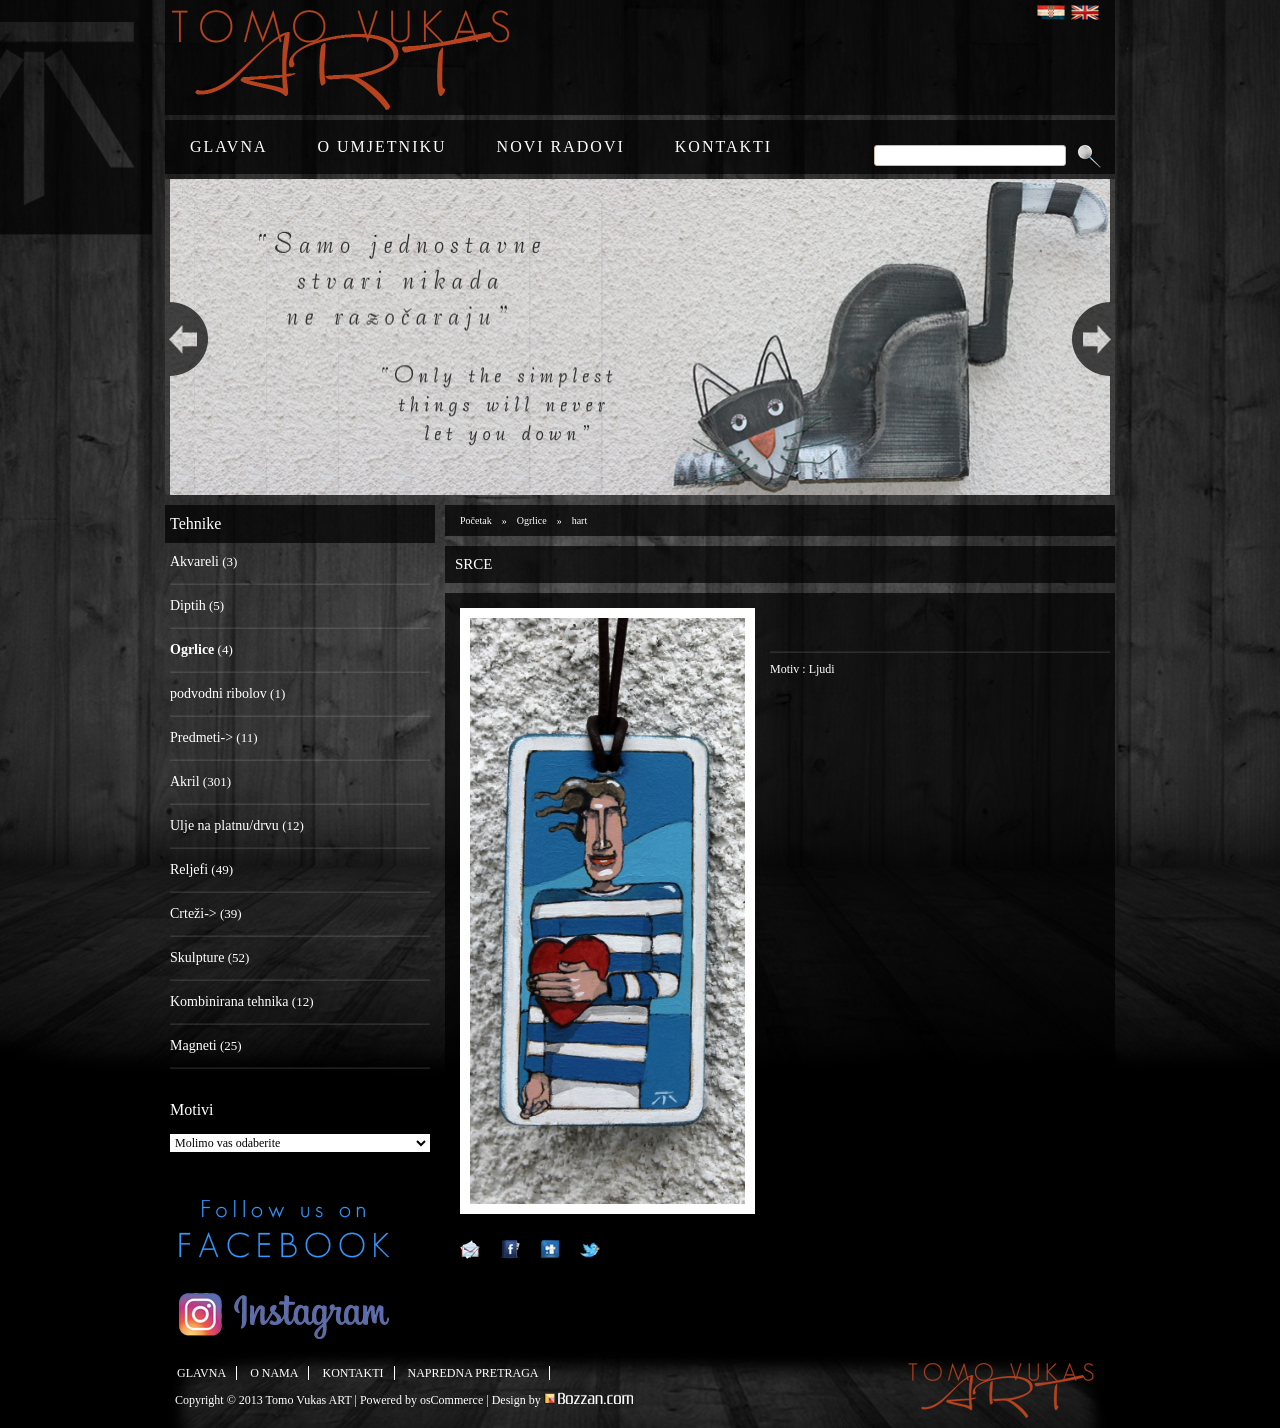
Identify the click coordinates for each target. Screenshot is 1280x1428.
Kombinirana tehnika (229, 1001)
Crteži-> (193, 913)
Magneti (193, 1045)
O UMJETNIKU (381, 146)
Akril (185, 781)
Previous (183, 337)
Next (1096, 337)
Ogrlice (532, 520)
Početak (476, 520)
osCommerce (451, 1400)
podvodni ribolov (218, 693)
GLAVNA (228, 146)
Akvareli (194, 561)
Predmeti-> (201, 737)
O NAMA (274, 1373)
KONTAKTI (723, 146)
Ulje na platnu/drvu (224, 825)
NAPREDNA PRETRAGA (473, 1373)
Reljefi (189, 869)
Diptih (188, 605)
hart (580, 520)
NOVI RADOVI (561, 146)
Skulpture (197, 957)
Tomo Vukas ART (309, 1400)
